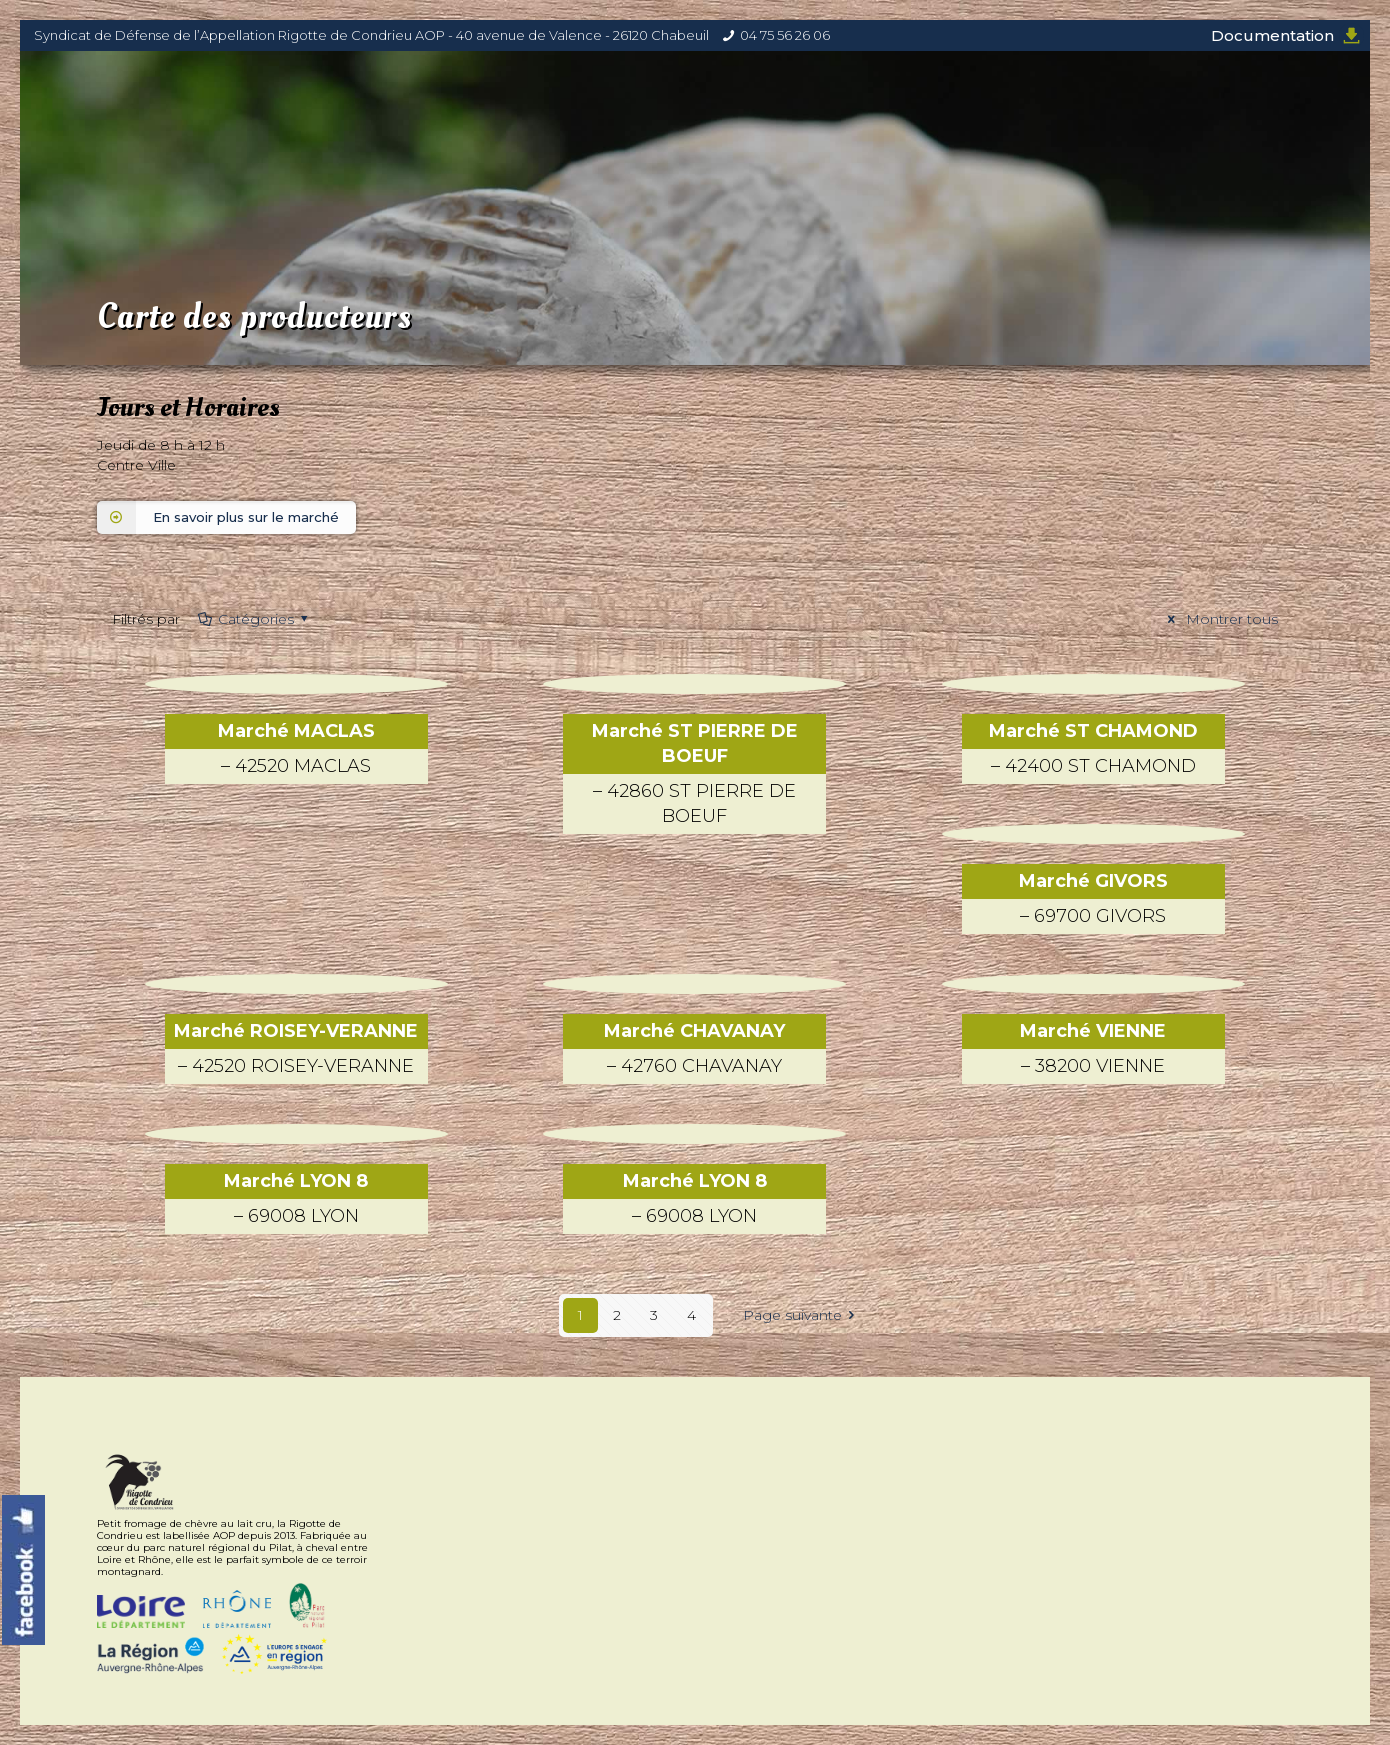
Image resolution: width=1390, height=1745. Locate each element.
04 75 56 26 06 (785, 35)
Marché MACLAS (296, 752)
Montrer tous (1220, 619)
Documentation (1272, 35)
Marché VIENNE (1093, 1052)
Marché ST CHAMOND (1093, 752)
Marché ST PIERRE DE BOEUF (694, 777)
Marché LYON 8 (296, 1202)
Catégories (254, 619)
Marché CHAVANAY (694, 1052)
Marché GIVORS (1093, 902)
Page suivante (802, 1315)
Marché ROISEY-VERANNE (296, 1052)
